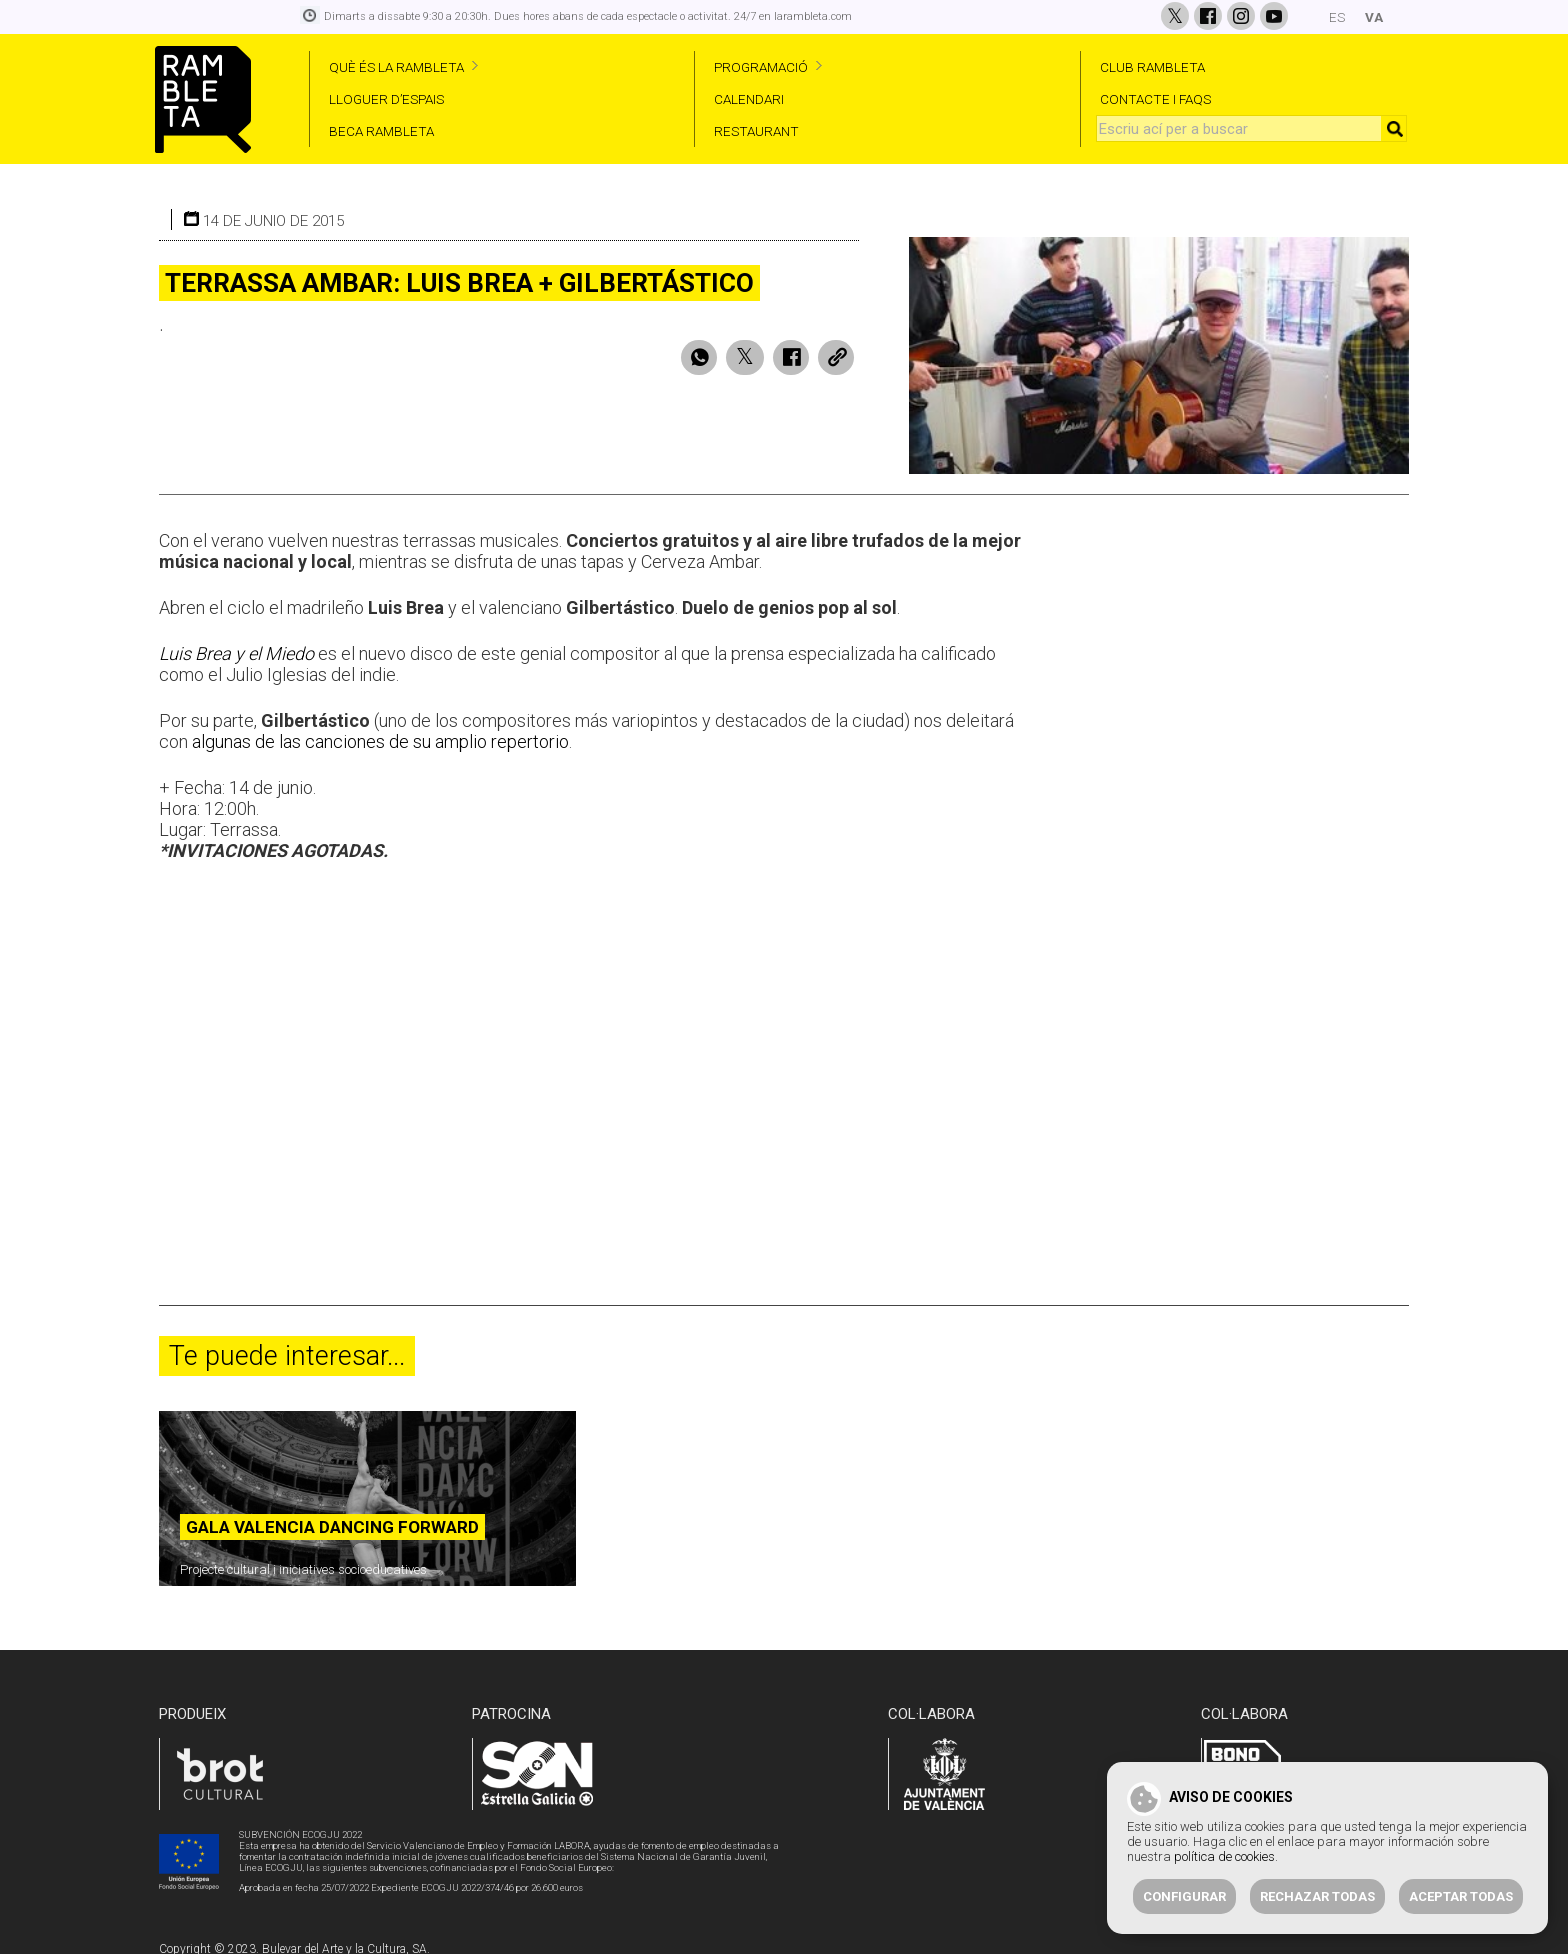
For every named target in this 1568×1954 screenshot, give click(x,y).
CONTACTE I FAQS (1155, 99)
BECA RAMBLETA (381, 131)
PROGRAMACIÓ (761, 67)
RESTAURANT (756, 131)
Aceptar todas (1461, 1896)
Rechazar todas (1317, 1896)
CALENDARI (749, 99)
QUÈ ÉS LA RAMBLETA (396, 67)
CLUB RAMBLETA (1152, 67)
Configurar (1184, 1896)
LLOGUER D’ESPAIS (386, 99)
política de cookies (1224, 1856)
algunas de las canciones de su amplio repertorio (380, 731)
